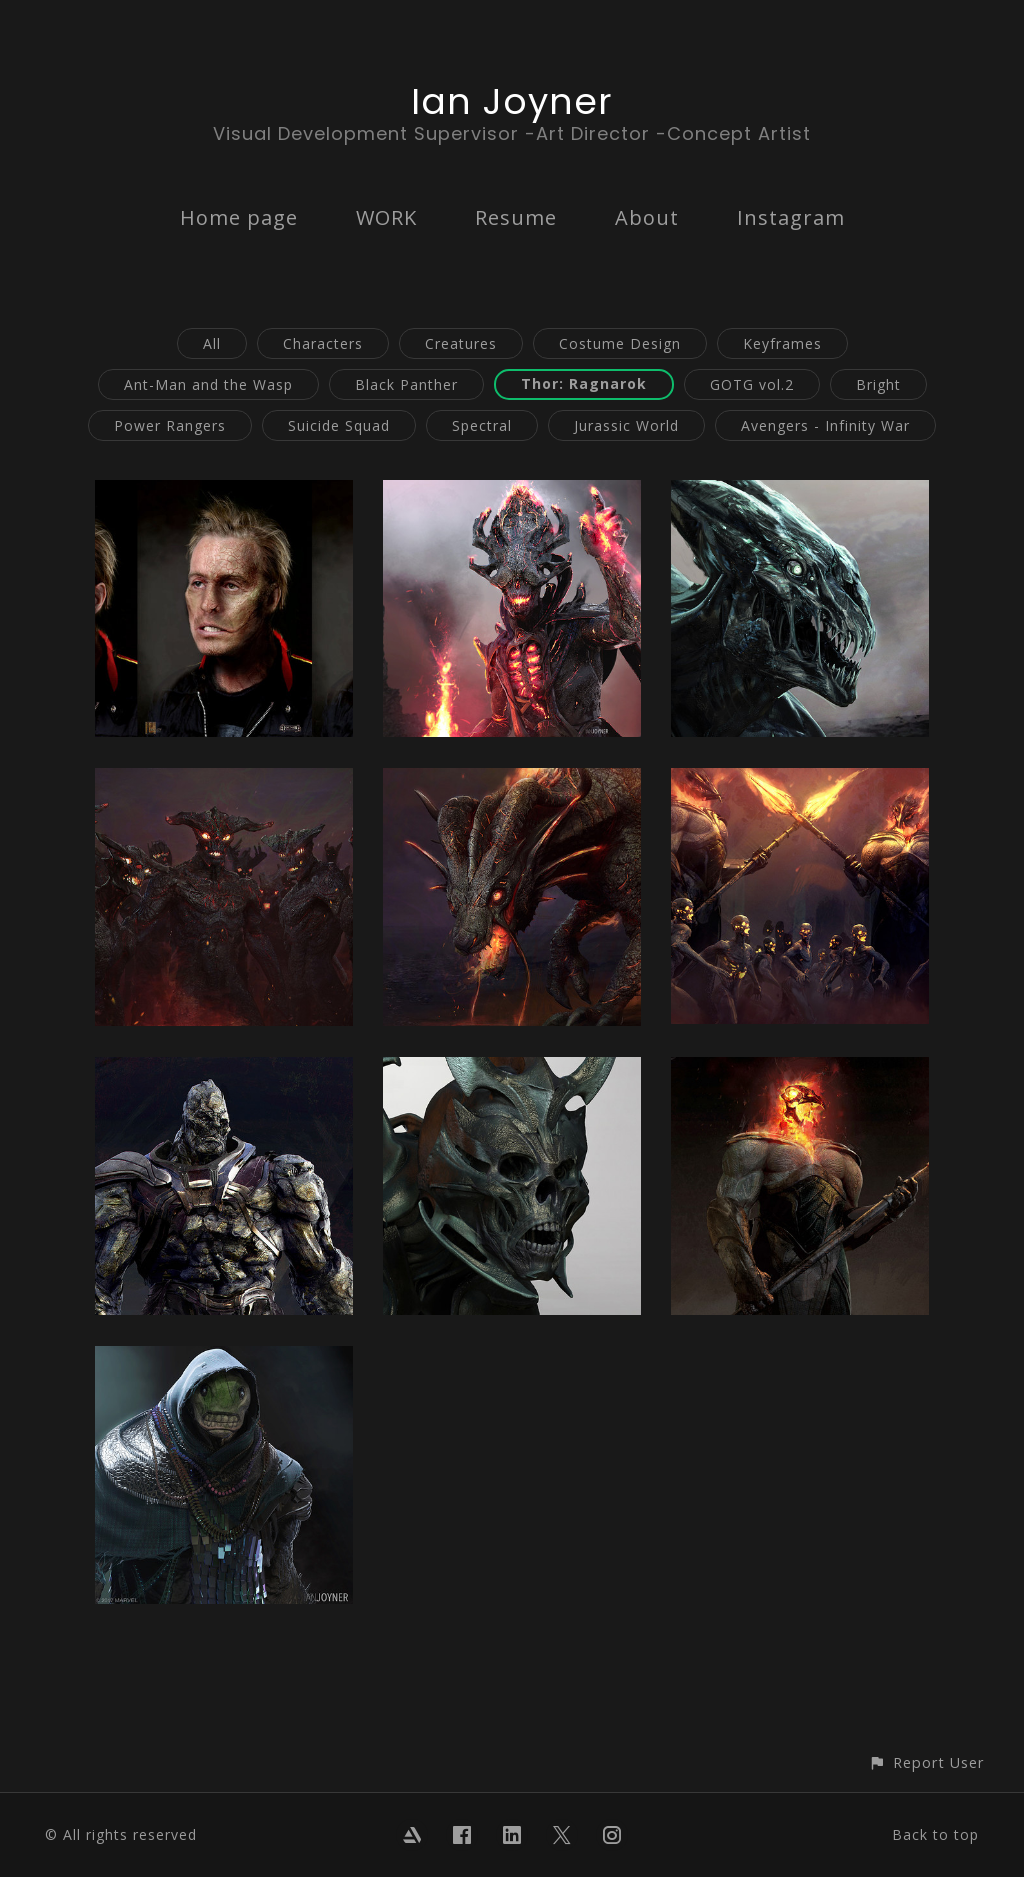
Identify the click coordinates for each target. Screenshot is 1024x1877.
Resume (516, 217)
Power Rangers (170, 425)
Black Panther (406, 384)
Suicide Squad (339, 425)
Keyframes (782, 343)
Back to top (935, 1834)
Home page (239, 217)
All (212, 343)
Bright (878, 384)
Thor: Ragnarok (584, 383)
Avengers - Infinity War (825, 425)
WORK (386, 217)
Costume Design (620, 343)
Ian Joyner (512, 101)
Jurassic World (626, 425)
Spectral (482, 425)
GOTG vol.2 (752, 384)
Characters (323, 343)
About (647, 217)
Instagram (791, 217)
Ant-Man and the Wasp (208, 384)
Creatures (461, 343)
